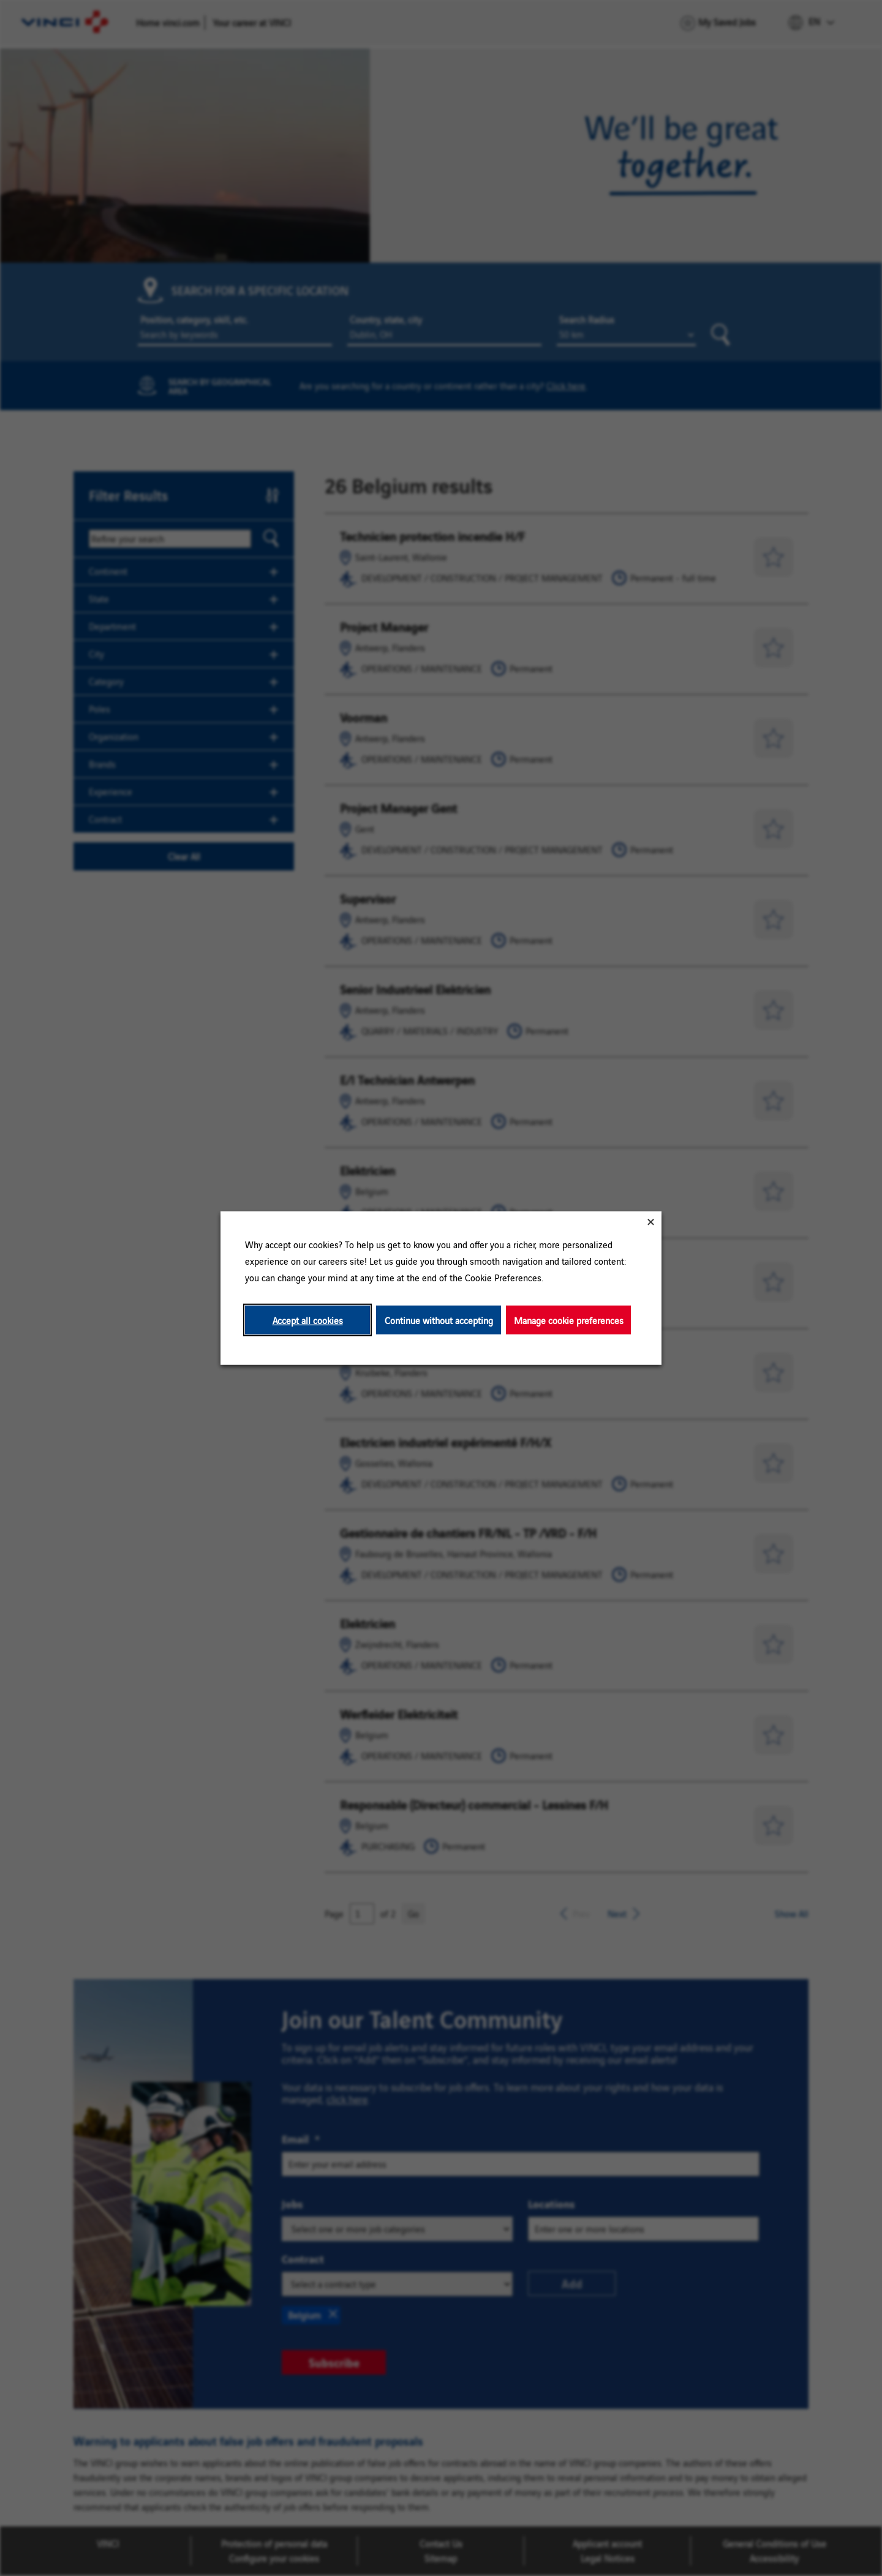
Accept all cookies (308, 1319)
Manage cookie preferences (569, 1319)
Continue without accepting (439, 1319)
